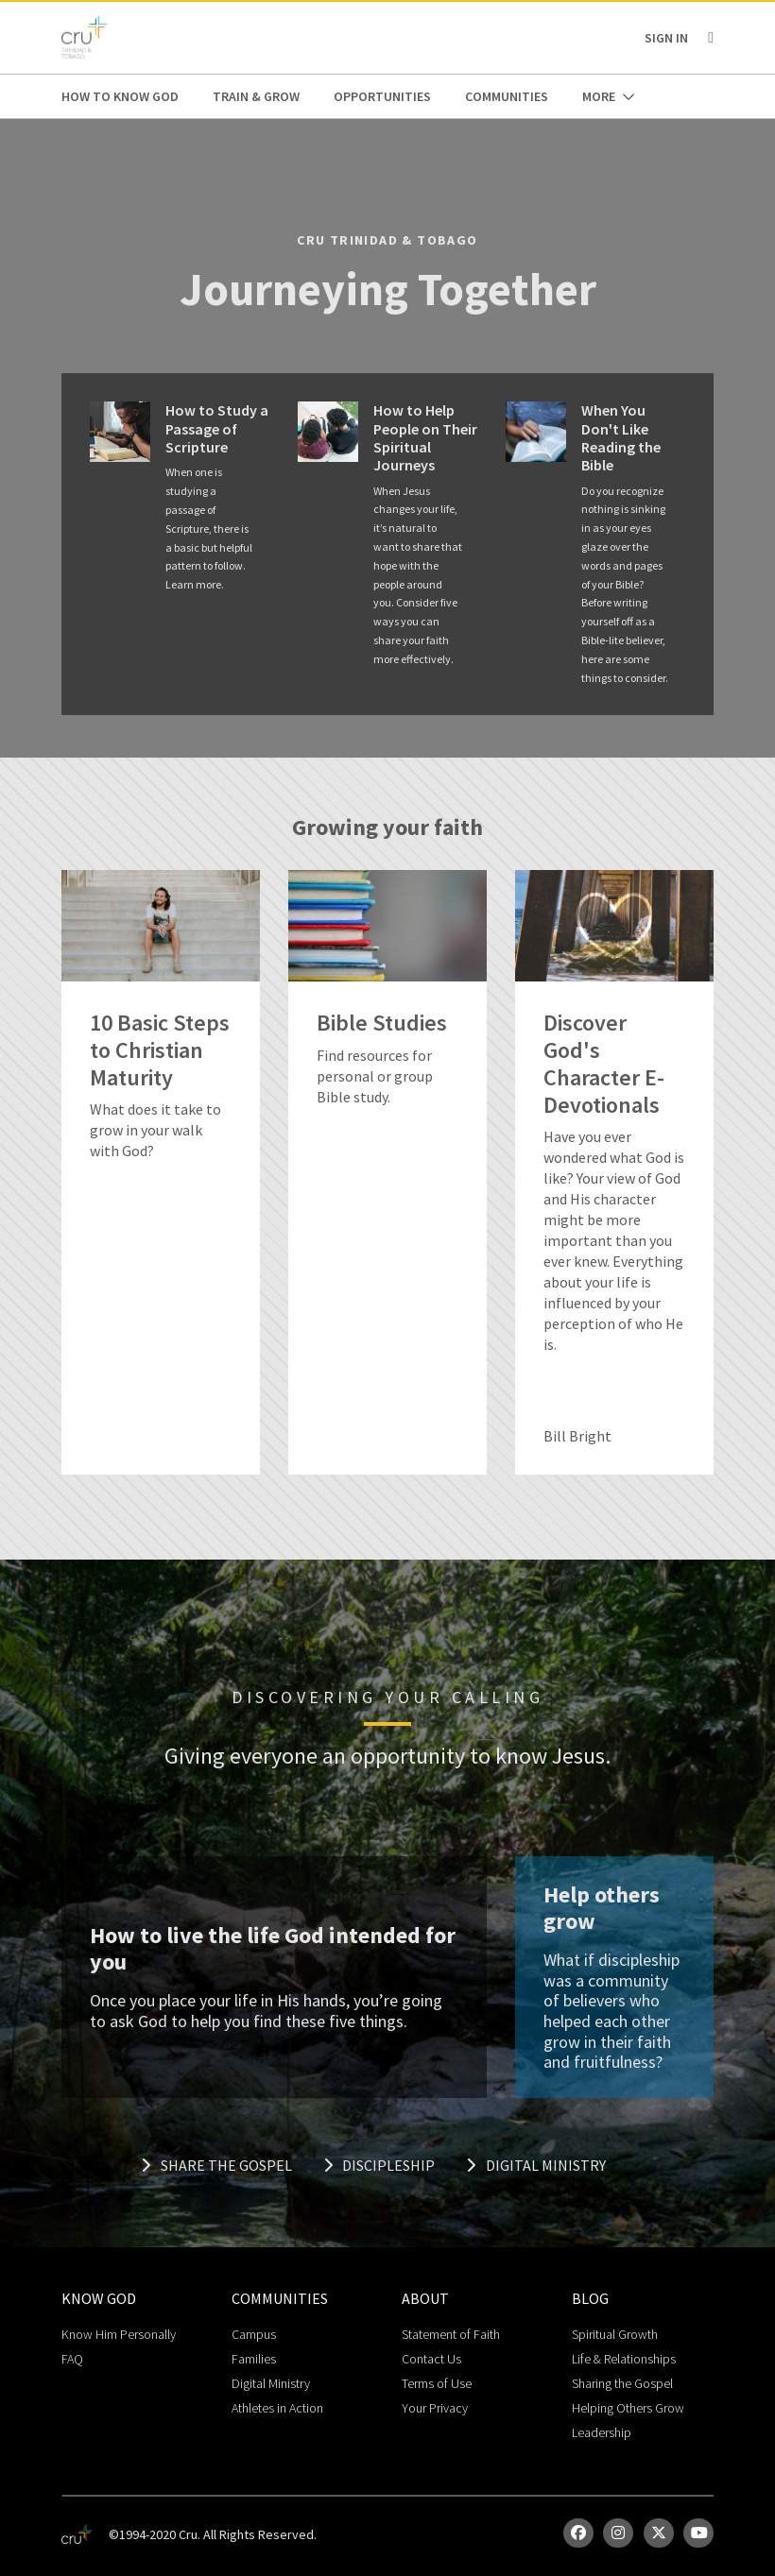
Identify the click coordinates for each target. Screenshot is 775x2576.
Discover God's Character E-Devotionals (603, 1064)
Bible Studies (382, 1023)
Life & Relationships (624, 2358)
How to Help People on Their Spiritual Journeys (425, 437)
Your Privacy (435, 2407)
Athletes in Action (277, 2407)
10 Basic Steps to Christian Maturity (160, 1050)
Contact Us (431, 2358)
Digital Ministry (536, 2165)
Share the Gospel (216, 2165)
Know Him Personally (118, 2334)
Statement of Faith (451, 2334)
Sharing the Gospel (622, 2383)
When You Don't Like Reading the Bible (621, 437)
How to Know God (120, 96)
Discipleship (379, 2165)
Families (254, 2358)
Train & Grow (256, 96)
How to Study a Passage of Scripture (216, 428)
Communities (506, 96)
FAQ (72, 2358)
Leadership (601, 2432)
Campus (254, 2334)
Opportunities (382, 96)
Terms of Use (437, 2383)
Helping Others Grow (628, 2407)
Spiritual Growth (615, 2334)
